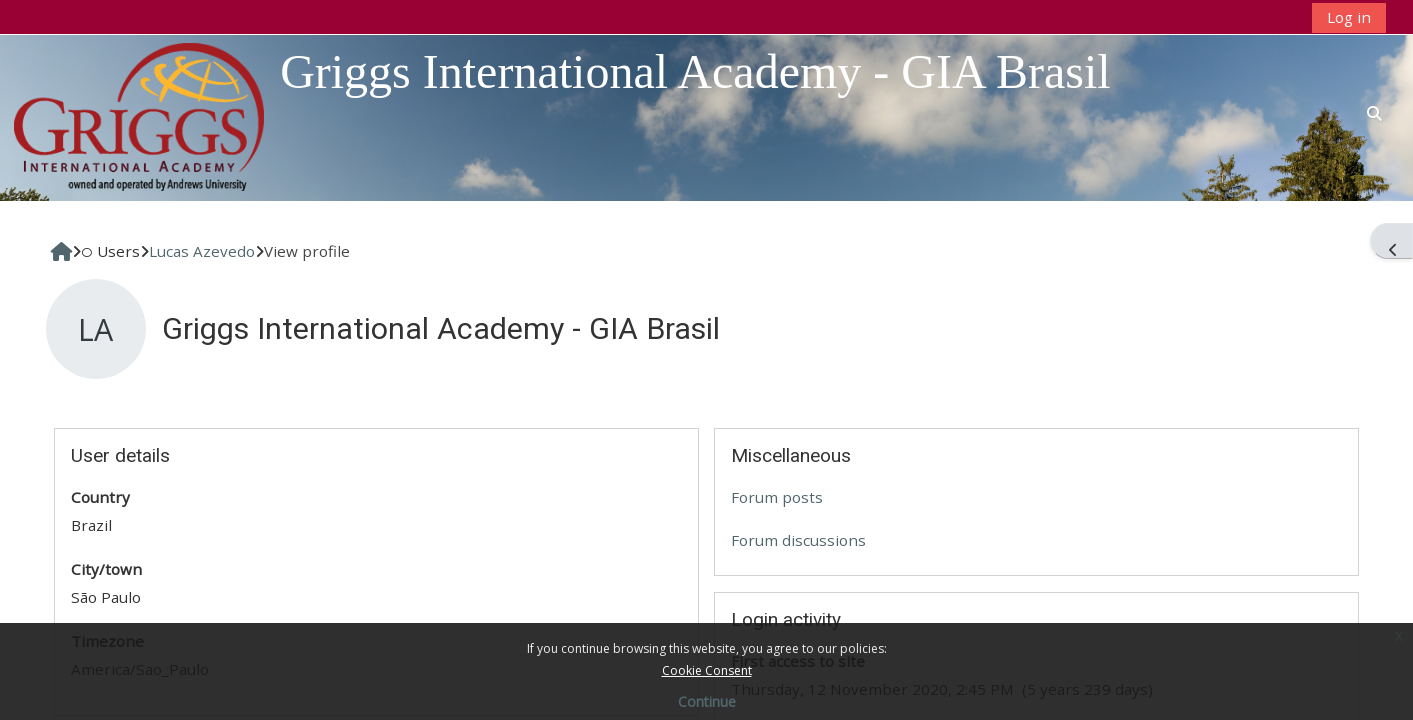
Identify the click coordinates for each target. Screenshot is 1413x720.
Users (110, 251)
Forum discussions (798, 540)
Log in (1349, 17)
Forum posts (777, 497)
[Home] (139, 116)
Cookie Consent (707, 670)
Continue (707, 701)
